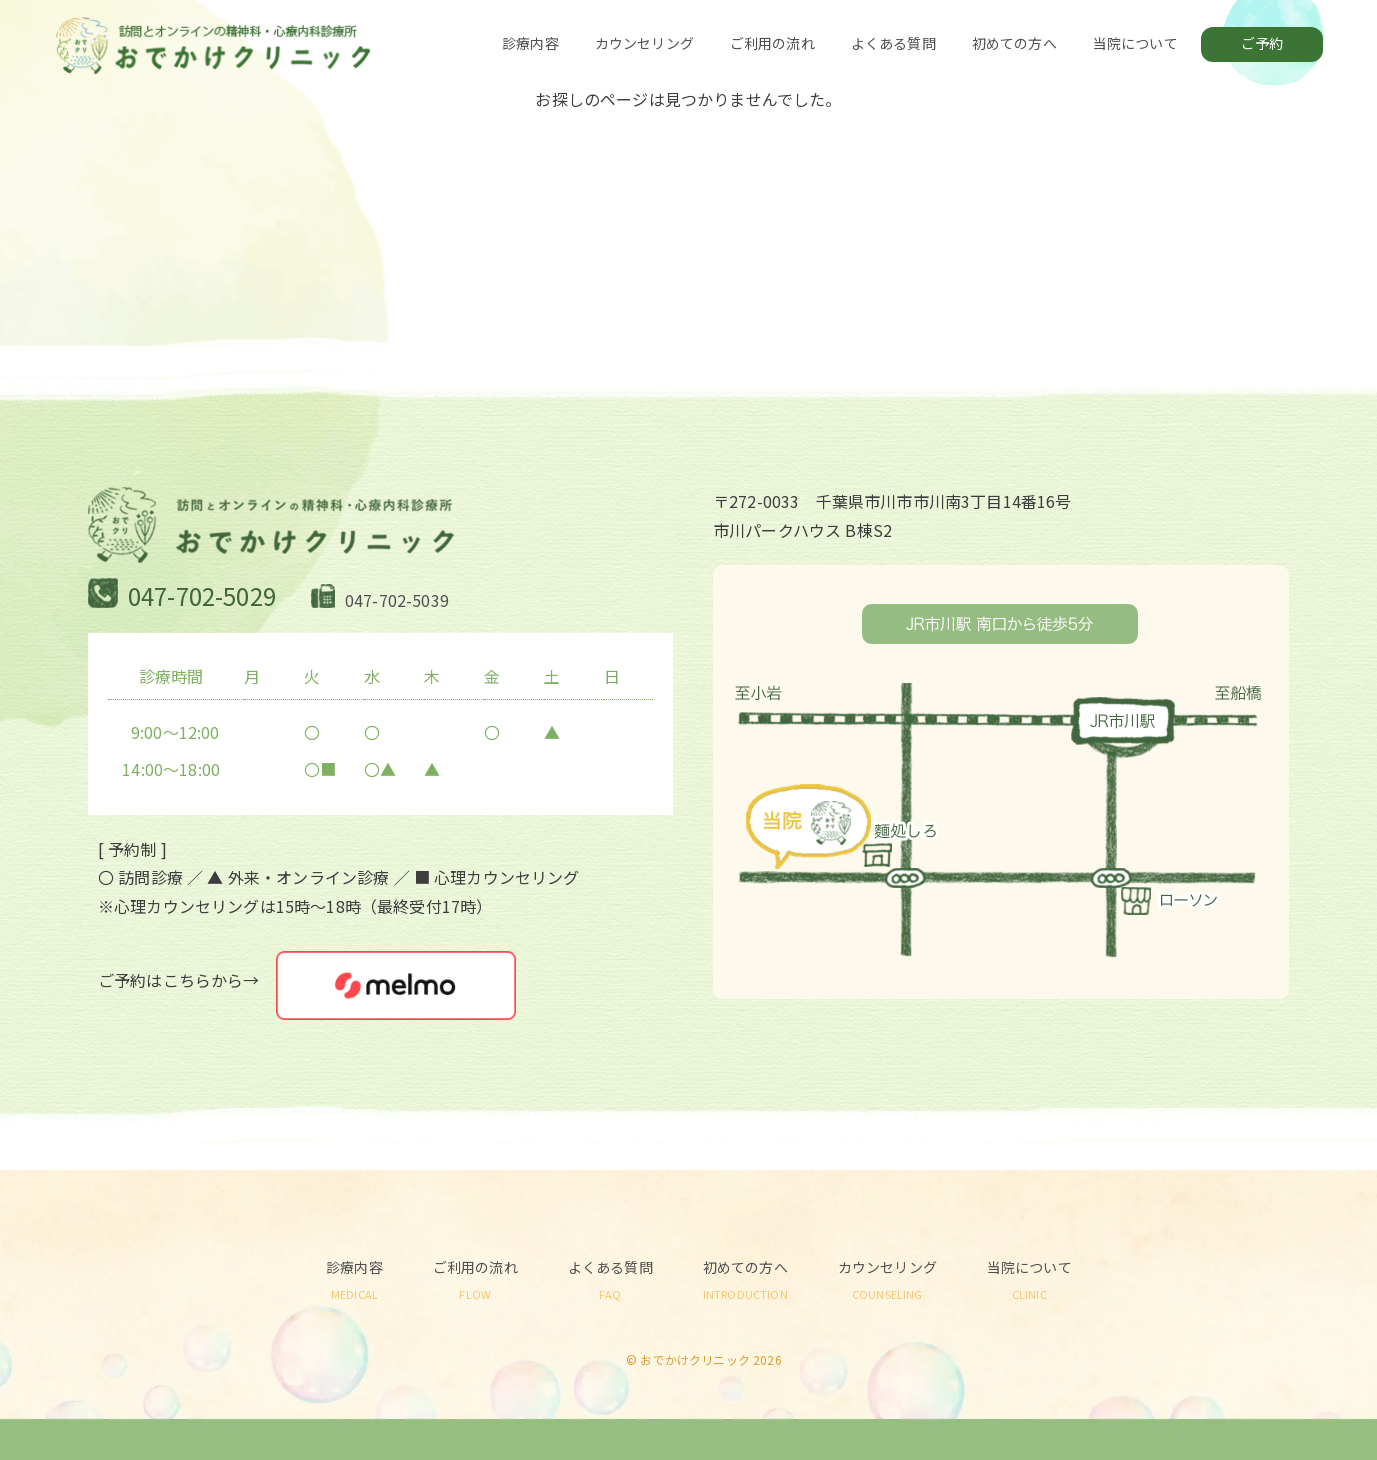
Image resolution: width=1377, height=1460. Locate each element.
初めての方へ (1014, 43)
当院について (1135, 43)
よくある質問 (893, 43)
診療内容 (530, 43)
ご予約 (1262, 43)
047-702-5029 (202, 595)
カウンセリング (644, 43)
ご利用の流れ (772, 43)
